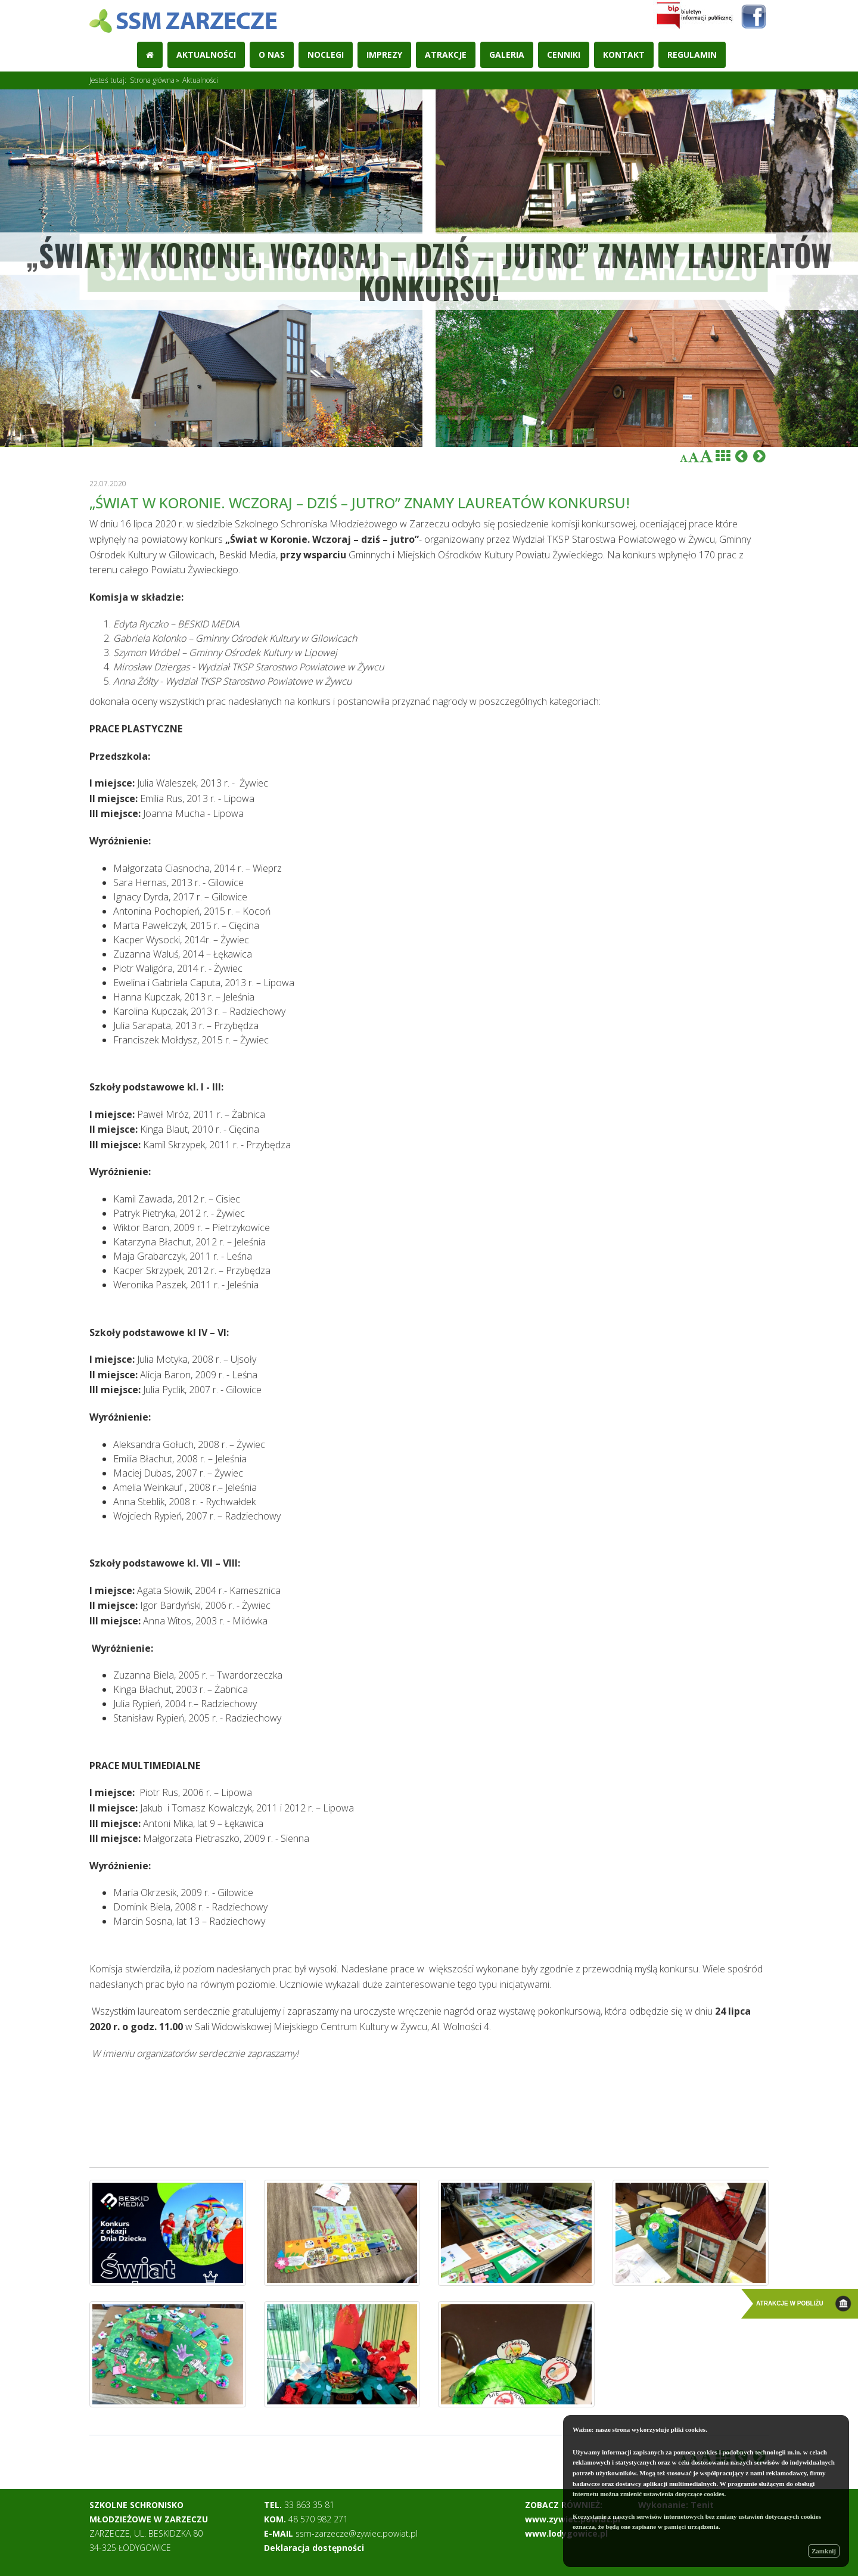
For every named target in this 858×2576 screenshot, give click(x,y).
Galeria (506, 54)
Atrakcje (446, 54)
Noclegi (325, 54)
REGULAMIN (692, 54)
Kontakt (624, 54)
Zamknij (824, 2551)
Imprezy (384, 54)
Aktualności (206, 54)
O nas (272, 54)
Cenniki (563, 54)
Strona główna (152, 80)
